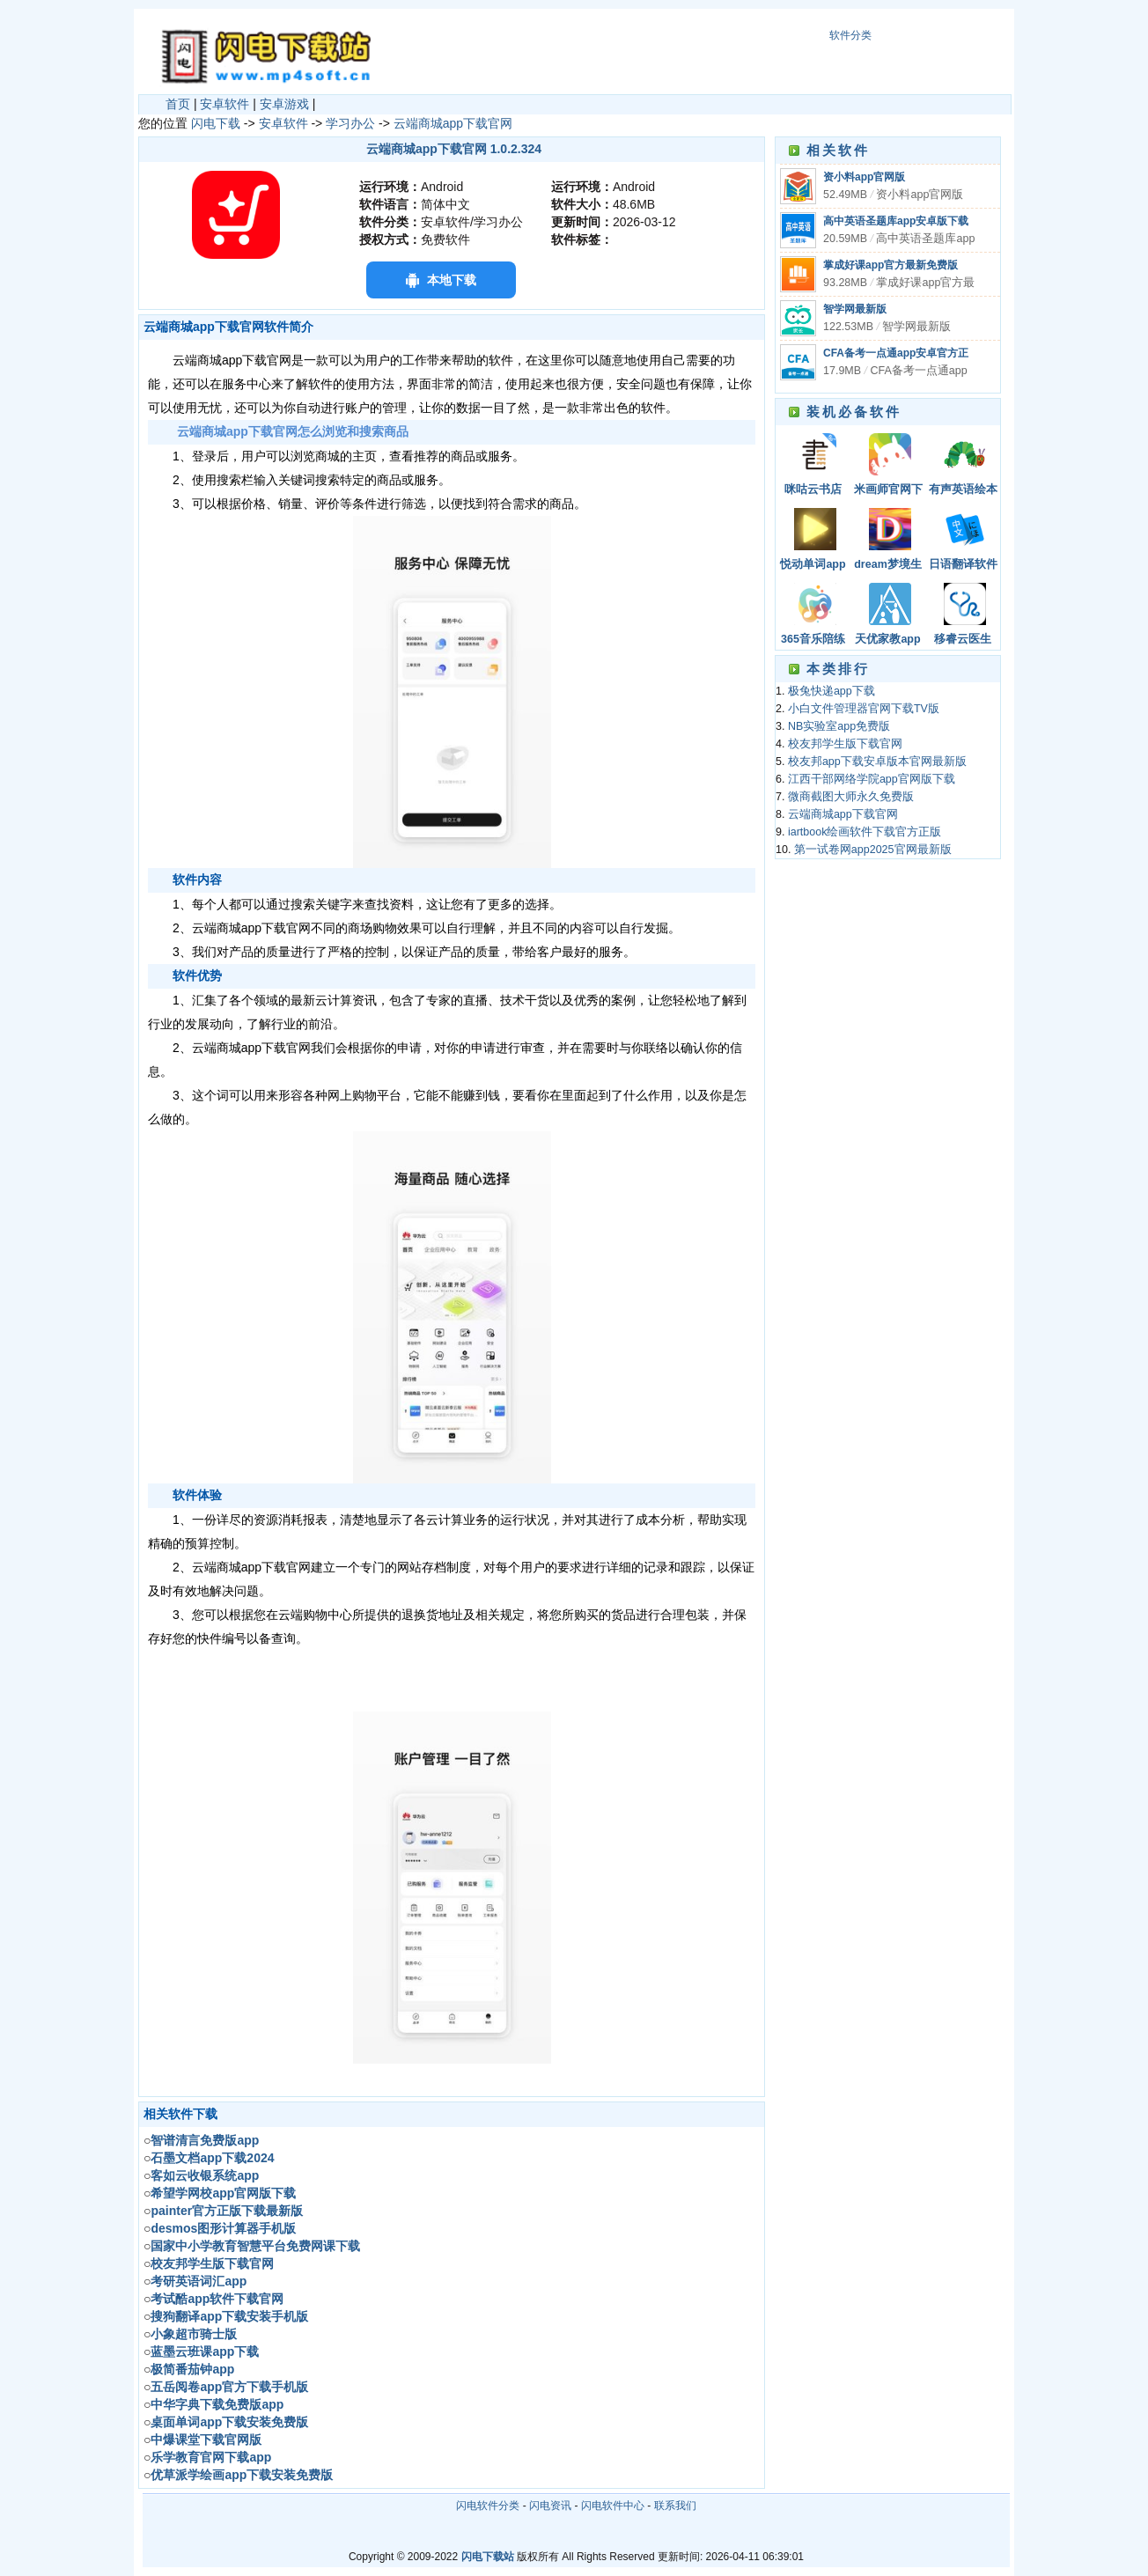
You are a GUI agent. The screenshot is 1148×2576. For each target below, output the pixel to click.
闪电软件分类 (487, 2505)
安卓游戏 (284, 104)
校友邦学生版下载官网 (845, 744)
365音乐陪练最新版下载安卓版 (813, 640)
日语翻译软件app (963, 565)
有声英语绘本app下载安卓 (963, 490)
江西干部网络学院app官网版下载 (871, 779)
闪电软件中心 (612, 2505)
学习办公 (350, 123)
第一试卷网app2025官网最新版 (873, 849)
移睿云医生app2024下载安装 (962, 640)
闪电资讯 (550, 2505)
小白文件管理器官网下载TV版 (863, 709)
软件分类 (850, 35)
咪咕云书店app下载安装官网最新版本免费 (813, 490)
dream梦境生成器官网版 (888, 565)
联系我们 (675, 2505)
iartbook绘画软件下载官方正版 (864, 832)
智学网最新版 (855, 309)
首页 (178, 104)
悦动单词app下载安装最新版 (813, 565)
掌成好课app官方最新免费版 (890, 265)
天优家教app (887, 639)
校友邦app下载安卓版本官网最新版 (877, 761)
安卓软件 (224, 104)
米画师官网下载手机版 (888, 490)
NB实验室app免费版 (839, 726)
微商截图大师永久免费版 (851, 797)
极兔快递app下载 (831, 691)
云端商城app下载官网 (453, 123)
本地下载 (451, 280)
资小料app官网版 (864, 177)
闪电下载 (215, 123)
